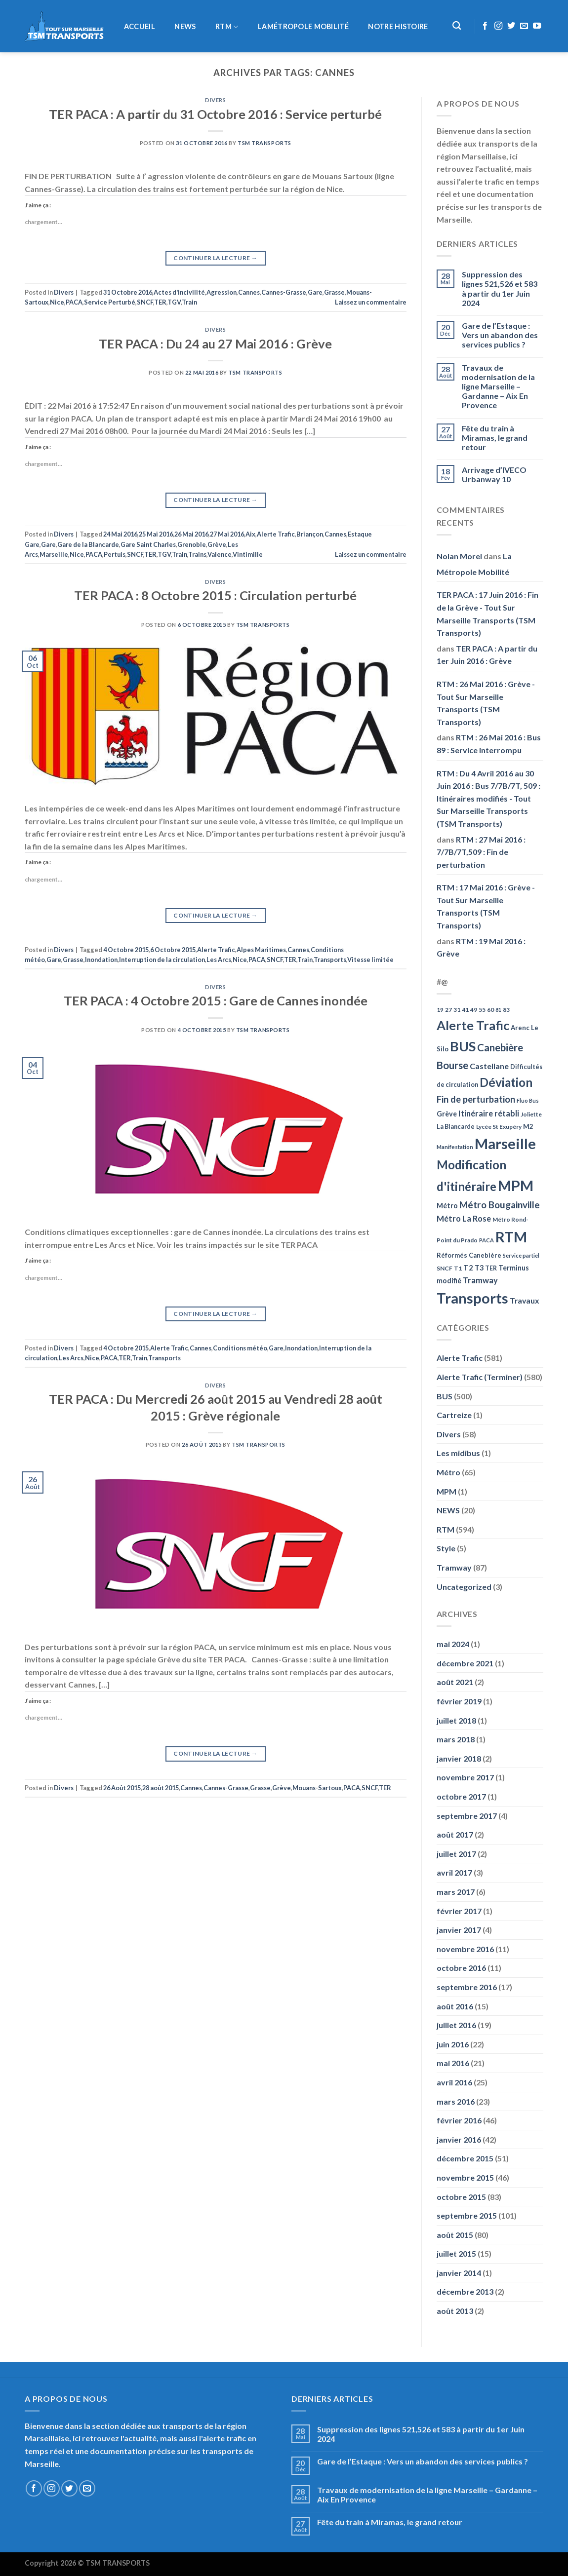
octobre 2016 (461, 1967)
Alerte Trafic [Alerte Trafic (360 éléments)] (473, 1025)
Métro (448, 1472)
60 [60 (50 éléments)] (490, 1009)
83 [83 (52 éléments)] (506, 1009)
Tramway (454, 1567)
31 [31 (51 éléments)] (456, 1009)
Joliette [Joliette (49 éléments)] (531, 1114)
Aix (250, 534)
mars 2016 (456, 2101)
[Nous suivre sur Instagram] (498, 26)
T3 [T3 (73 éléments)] (479, 1268)
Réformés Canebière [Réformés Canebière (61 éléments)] (469, 1255)
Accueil (139, 27)
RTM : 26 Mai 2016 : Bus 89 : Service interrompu (489, 743)
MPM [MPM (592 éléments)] (515, 1185)
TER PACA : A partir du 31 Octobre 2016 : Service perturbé (215, 114)
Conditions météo (240, 1348)
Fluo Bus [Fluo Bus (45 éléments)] (528, 1100)
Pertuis (114, 554)
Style (446, 1548)
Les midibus (458, 1453)
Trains (197, 554)
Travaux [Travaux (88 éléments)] (524, 1300)
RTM (226, 27)
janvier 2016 (459, 2139)
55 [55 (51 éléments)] (482, 1009)
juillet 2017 (456, 1853)
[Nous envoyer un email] (524, 26)
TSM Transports (264, 143)
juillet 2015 (456, 2253)
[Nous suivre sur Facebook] (485, 26)
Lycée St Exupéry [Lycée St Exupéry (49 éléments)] (499, 1126)
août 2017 (455, 1834)
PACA (74, 302)
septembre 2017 (467, 1815)
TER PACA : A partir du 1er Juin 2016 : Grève (487, 655)
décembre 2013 (465, 2291)
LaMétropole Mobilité (303, 27)
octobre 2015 (461, 2196)
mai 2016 (453, 2063)
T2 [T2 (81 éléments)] (468, 1267)
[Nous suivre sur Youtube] (537, 26)
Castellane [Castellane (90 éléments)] (489, 1066)
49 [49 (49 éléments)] (473, 1009)
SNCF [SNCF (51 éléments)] (444, 1268)
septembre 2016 (467, 1987)
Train (189, 302)
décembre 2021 (465, 1663)
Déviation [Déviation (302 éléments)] (506, 1082)
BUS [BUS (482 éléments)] (463, 1046)
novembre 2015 (465, 2177)
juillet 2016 (456, 2025)
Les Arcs (218, 959)
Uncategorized (464, 1586)
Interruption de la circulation (162, 959)
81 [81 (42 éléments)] (498, 1009)
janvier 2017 (459, 1929)
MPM (446, 1491)
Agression (221, 292)
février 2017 (459, 1911)
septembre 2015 (467, 2215)
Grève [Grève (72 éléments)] (447, 1114)
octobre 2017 (461, 1796)
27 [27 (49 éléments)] (448, 1009)
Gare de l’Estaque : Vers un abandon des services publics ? (500, 335)
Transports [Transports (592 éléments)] (472, 1298)
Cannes (249, 292)
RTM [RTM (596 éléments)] (511, 1236)
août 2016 (455, 2006)
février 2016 (459, 2120)
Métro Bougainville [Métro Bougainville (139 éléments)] (499, 1204)
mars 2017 (456, 1891)
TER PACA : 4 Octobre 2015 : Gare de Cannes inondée (215, 1000)
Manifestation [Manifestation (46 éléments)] (455, 1147)
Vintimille (248, 554)
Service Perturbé (109, 302)
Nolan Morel (459, 556)
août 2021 (455, 1682)
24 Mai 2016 (120, 534)
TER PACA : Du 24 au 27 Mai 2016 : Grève (215, 343)
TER (160, 302)
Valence (219, 554)
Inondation (101, 959)
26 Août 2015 (122, 1788)
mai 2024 (453, 1644)
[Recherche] (457, 26)
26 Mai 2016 (191, 534)
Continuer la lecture (215, 258)
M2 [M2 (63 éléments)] (528, 1126)
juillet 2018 (456, 1720)
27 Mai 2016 (227, 534)
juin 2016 (453, 2044)
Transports (330, 959)
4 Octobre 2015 (126, 950)
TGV (174, 302)
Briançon (309, 534)
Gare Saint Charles (148, 544)
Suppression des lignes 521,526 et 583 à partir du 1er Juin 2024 (499, 288)
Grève (216, 544)
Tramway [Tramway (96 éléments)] (480, 1280)
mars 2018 (456, 1739)
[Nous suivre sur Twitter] (511, 26)
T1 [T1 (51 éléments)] (458, 1268)
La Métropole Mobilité (474, 564)
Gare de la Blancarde (88, 544)
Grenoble (191, 544)
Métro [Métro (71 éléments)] (447, 1205)
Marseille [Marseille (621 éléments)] (505, 1143)
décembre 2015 (465, 2158)
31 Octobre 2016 (127, 292)
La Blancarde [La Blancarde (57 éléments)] (456, 1126)
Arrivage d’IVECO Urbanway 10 (494, 474)
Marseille (54, 554)
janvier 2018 (459, 1758)
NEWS (185, 27)
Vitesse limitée (370, 959)
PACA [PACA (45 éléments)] (486, 1240)
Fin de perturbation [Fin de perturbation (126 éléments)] (476, 1099)
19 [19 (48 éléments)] (440, 1009)
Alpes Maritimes (261, 950)
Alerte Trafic (276, 534)
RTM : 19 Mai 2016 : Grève (481, 947)
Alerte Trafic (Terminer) (480, 1377)
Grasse (334, 292)
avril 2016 (454, 2082)
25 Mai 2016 (156, 534)
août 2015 (455, 2234)
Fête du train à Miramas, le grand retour (494, 437)
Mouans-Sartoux (317, 1788)
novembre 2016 (465, 1949)
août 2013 (455, 2310)
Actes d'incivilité (179, 292)
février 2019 (459, 1701)
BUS (444, 1396)
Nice (57, 302)
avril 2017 (454, 1872)
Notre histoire (398, 27)
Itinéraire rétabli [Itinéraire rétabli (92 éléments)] (488, 1113)
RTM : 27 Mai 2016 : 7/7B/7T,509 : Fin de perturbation (481, 852)
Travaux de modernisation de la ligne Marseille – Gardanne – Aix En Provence (498, 386)
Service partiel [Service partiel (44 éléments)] (521, 1255)
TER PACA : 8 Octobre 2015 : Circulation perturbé (215, 595)
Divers (215, 100)
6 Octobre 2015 (173, 950)
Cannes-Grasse (283, 292)
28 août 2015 (160, 1788)
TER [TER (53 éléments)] (491, 1268)
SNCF (145, 302)
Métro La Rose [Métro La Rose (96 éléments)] (464, 1219)
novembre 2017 (465, 1777)
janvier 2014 (459, 2272)
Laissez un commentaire (370, 302)
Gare (315, 292)
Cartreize (454, 1415)
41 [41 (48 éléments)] (465, 1009)
